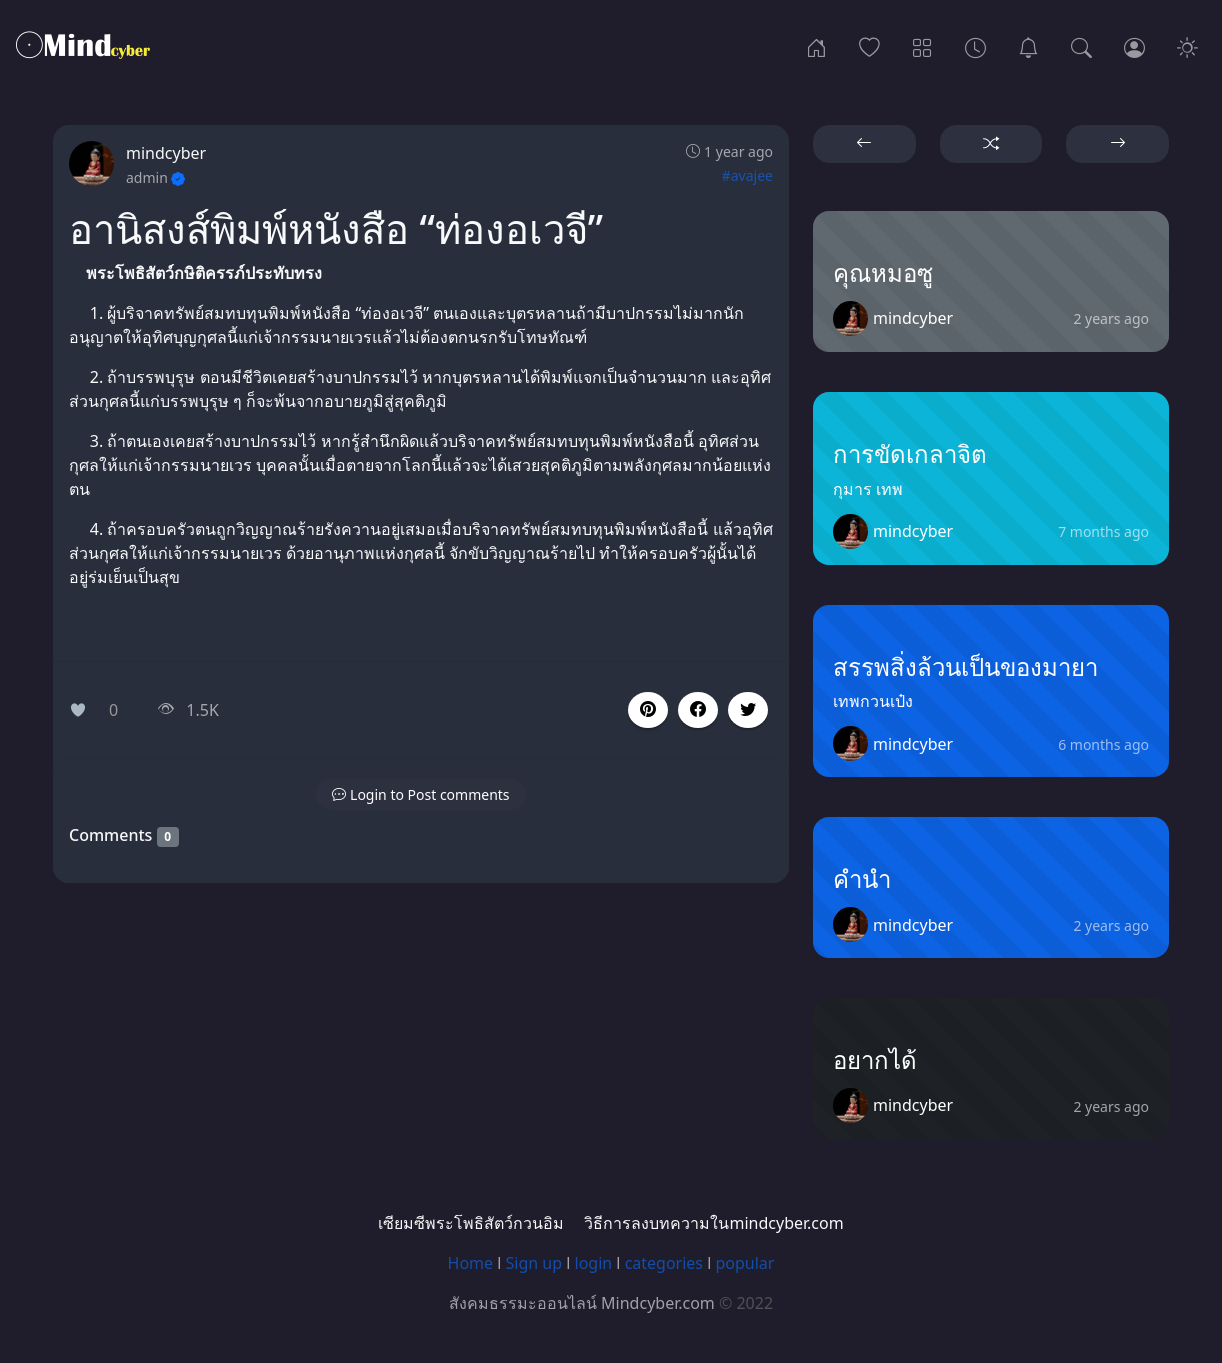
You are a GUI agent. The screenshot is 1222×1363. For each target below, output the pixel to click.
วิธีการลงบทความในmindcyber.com (713, 1223)
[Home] (816, 46)
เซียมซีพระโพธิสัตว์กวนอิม (471, 1223)
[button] (698, 710)
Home (471, 1263)
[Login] (1134, 46)
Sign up (534, 1263)
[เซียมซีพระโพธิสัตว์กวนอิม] (1028, 46)
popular (744, 1263)
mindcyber (166, 153)
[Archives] (975, 46)
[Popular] (869, 46)
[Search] (1081, 46)
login (594, 1263)
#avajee (747, 175)
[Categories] (922, 46)
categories (664, 1263)
